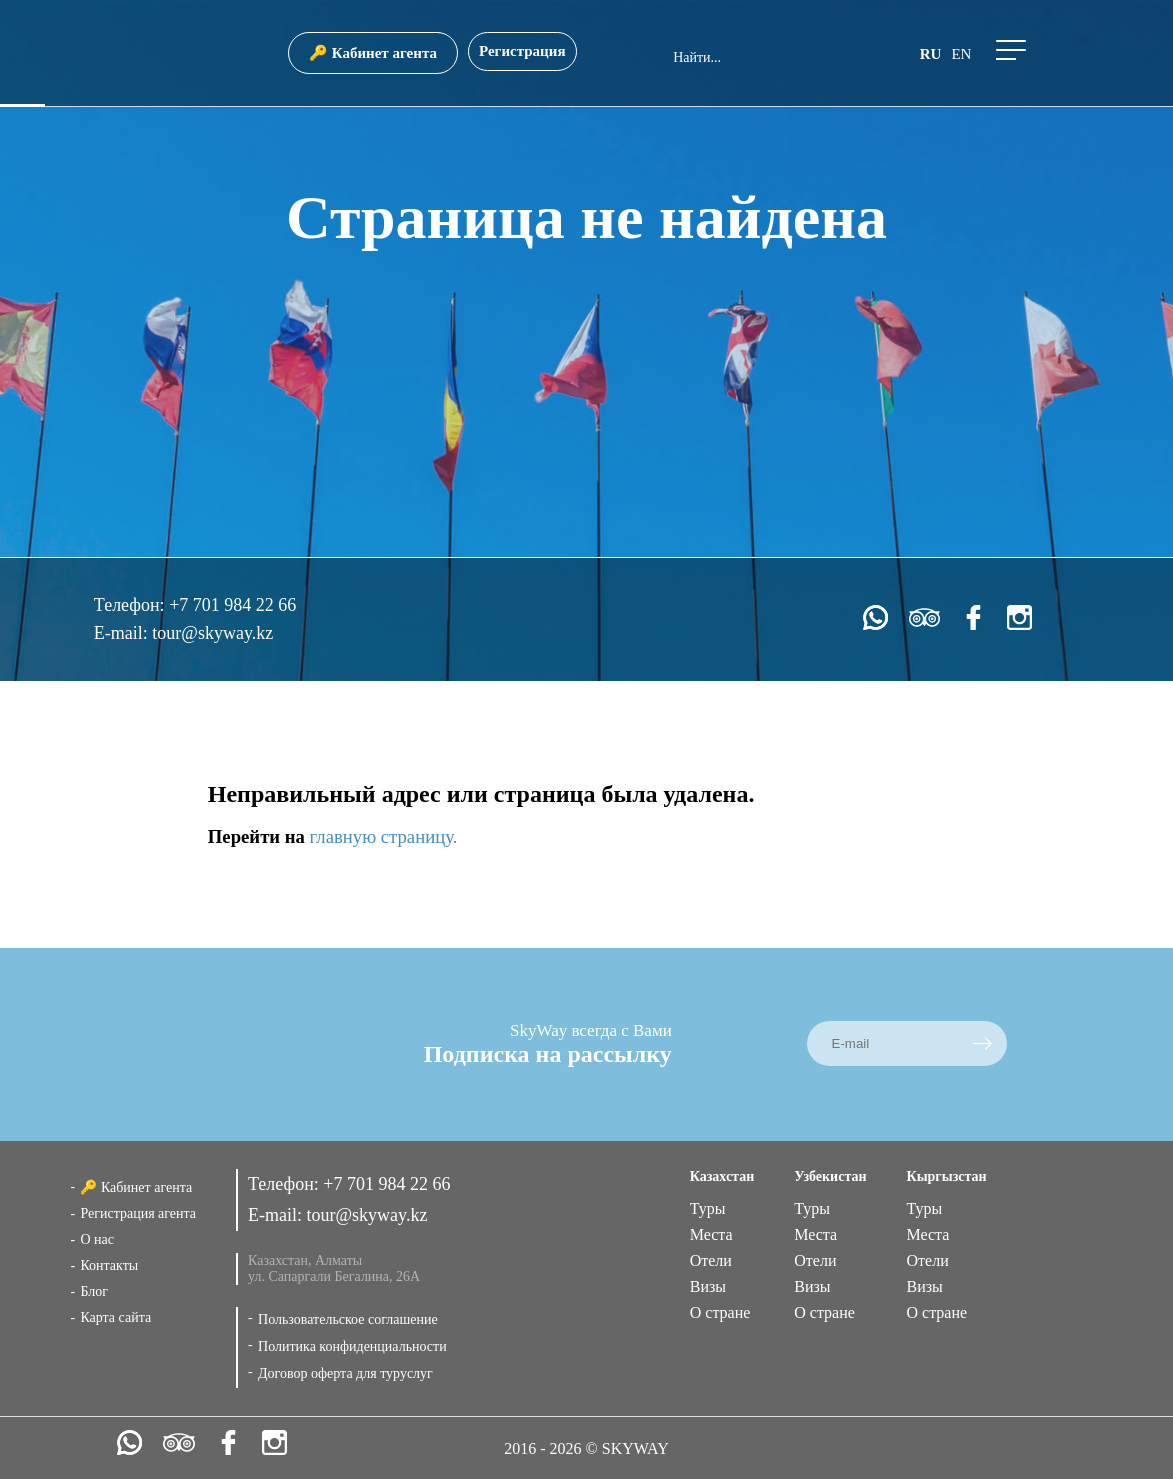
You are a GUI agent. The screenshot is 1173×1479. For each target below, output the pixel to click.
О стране (720, 1312)
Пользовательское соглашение (348, 1319)
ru (931, 54)
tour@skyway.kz (212, 633)
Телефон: (131, 605)
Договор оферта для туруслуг (345, 1373)
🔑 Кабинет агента (373, 53)
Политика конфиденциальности (352, 1346)
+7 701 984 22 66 (232, 605)
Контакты (109, 1265)
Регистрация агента (138, 1213)
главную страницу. (384, 836)
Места (711, 1234)
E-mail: (123, 633)
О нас (97, 1239)
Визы (708, 1286)
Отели (711, 1260)
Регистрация (522, 51)
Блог (94, 1291)
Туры (708, 1208)
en (961, 54)
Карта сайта (115, 1317)
